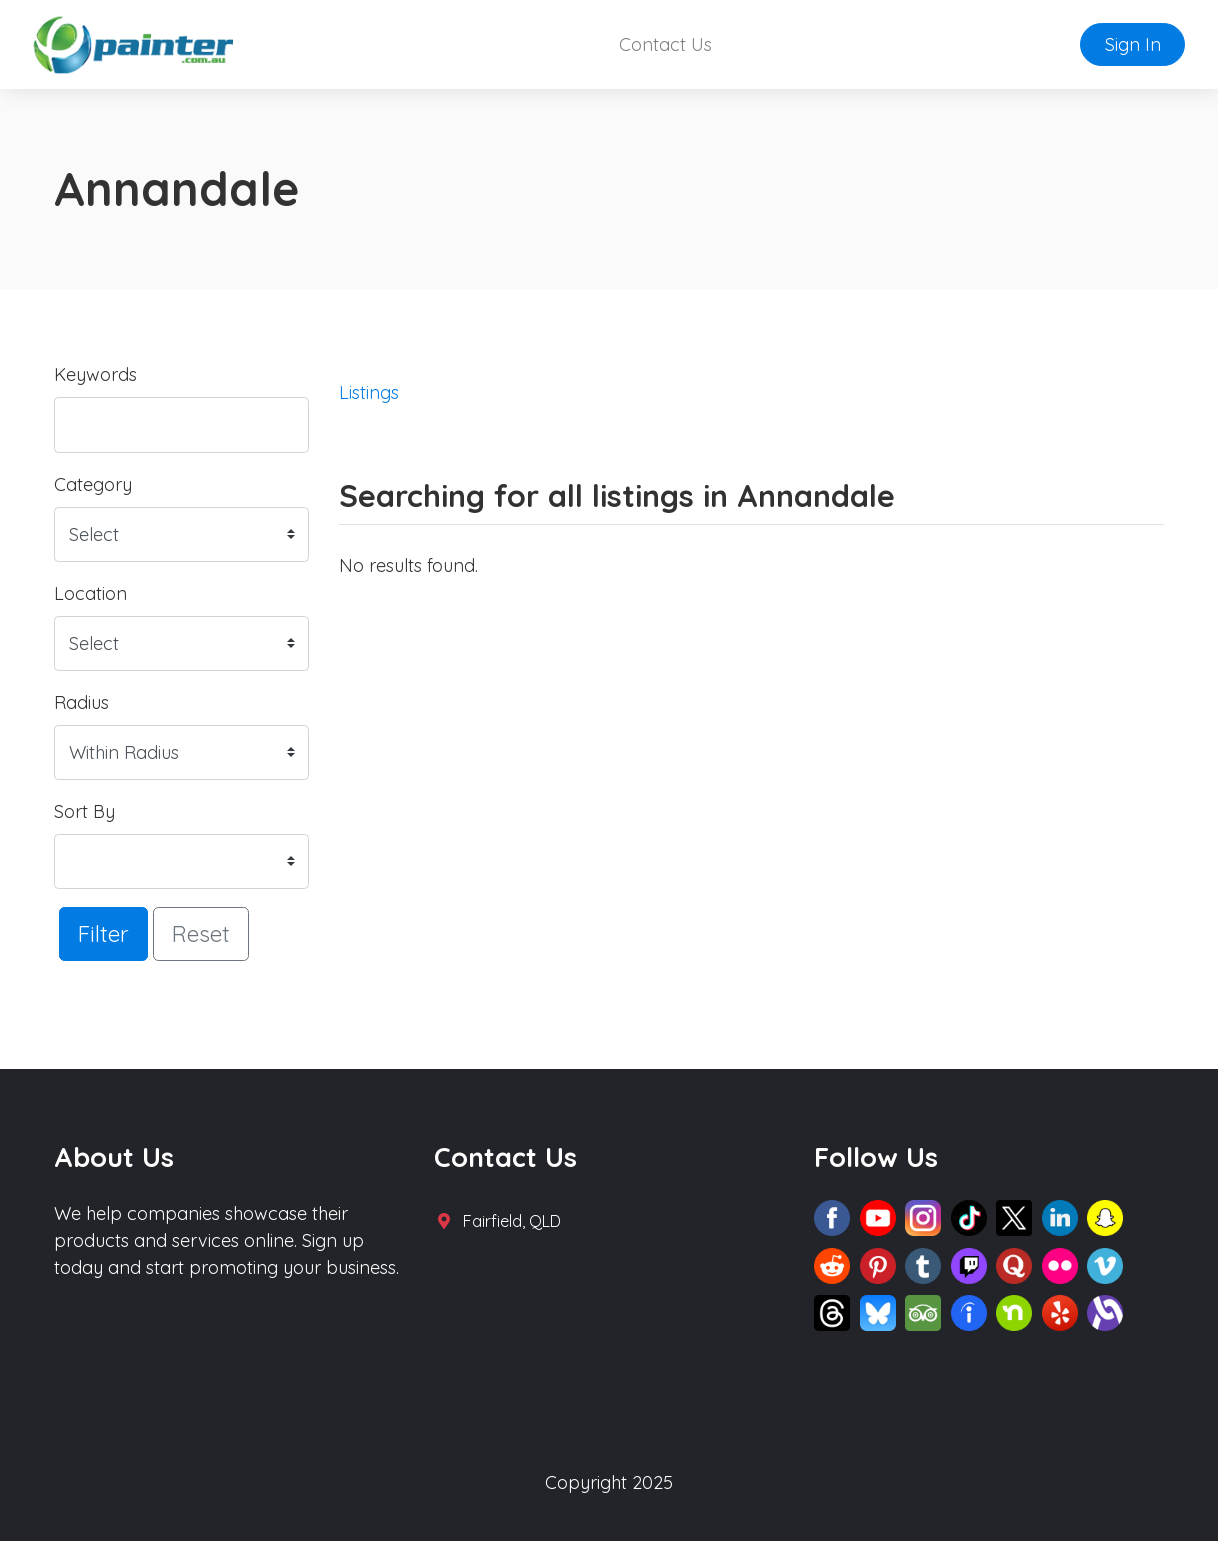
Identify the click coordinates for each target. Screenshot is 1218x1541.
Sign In (1133, 44)
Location (90, 593)
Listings (369, 392)
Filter (103, 933)
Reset (201, 933)
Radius (81, 702)
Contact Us (665, 44)
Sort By (84, 811)
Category (93, 484)
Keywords (95, 374)
